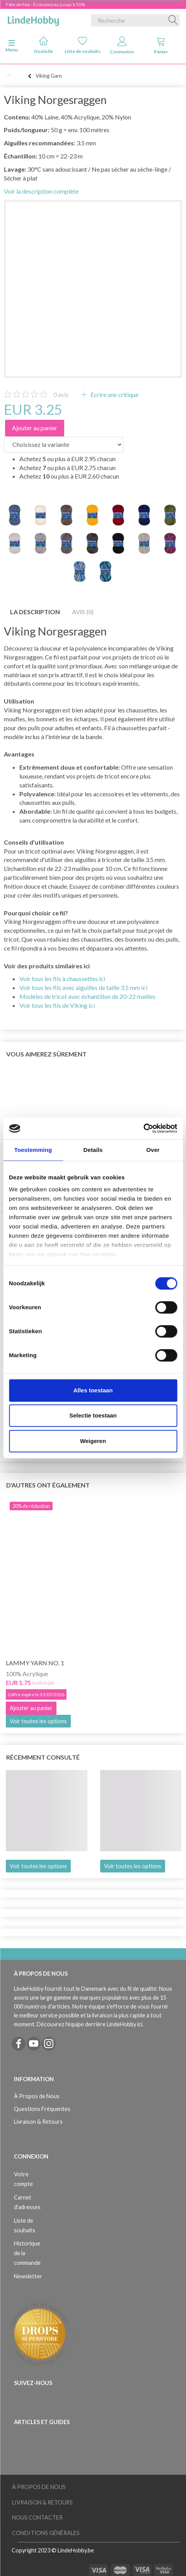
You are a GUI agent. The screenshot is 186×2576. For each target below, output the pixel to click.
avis (60, 394)
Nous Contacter (37, 2517)
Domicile (43, 45)
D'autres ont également (48, 1485)
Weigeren (93, 1441)
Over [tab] (153, 1150)
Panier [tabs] (161, 45)
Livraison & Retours (38, 2121)
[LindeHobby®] (33, 18)
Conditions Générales (46, 2533)
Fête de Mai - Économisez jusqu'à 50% (45, 4)
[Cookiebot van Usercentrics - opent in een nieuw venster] (143, 1128)
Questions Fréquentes (42, 2109)
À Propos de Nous (37, 2096)
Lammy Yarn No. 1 (35, 1662)
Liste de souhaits (83, 45)
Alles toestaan (93, 1390)
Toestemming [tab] (33, 1150)
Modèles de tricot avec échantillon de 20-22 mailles (87, 996)
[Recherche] (173, 20)
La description (35, 611)
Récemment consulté (43, 1757)
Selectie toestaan (93, 1415)
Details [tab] (93, 1150)
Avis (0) (83, 611)
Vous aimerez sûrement (46, 1054)
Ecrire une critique (113, 394)
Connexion (122, 45)
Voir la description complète (41, 191)
